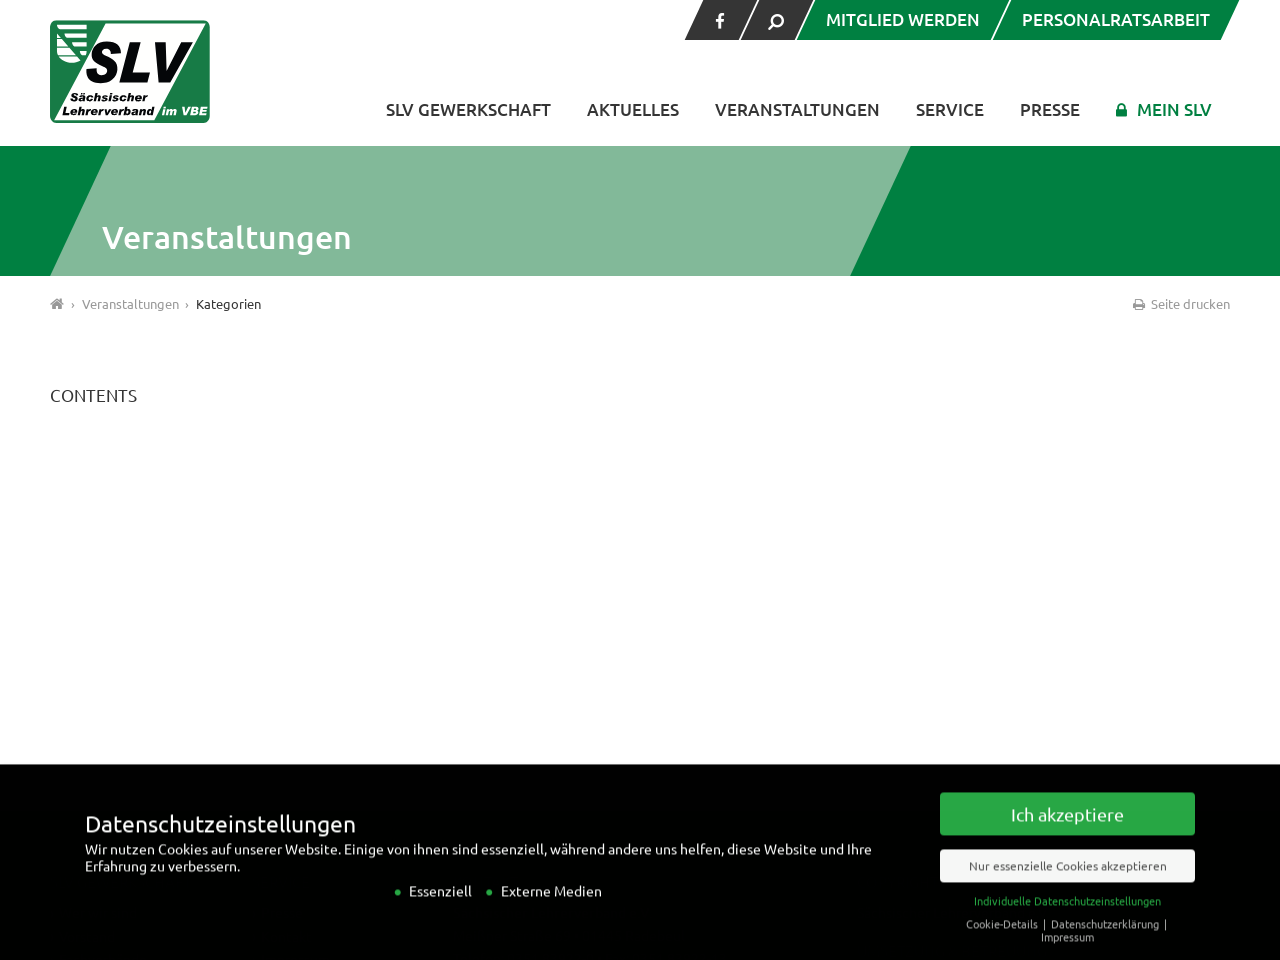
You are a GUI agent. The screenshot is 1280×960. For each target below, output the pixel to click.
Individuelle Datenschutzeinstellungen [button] (1067, 919)
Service (950, 109)
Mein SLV (1174, 109)
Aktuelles (633, 109)
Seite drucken (1180, 303)
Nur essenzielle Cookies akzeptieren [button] (1068, 884)
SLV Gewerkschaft (468, 109)
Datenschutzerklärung (1106, 942)
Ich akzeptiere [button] (1067, 832)
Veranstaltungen (797, 109)
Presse (1050, 109)
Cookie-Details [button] (1003, 942)
